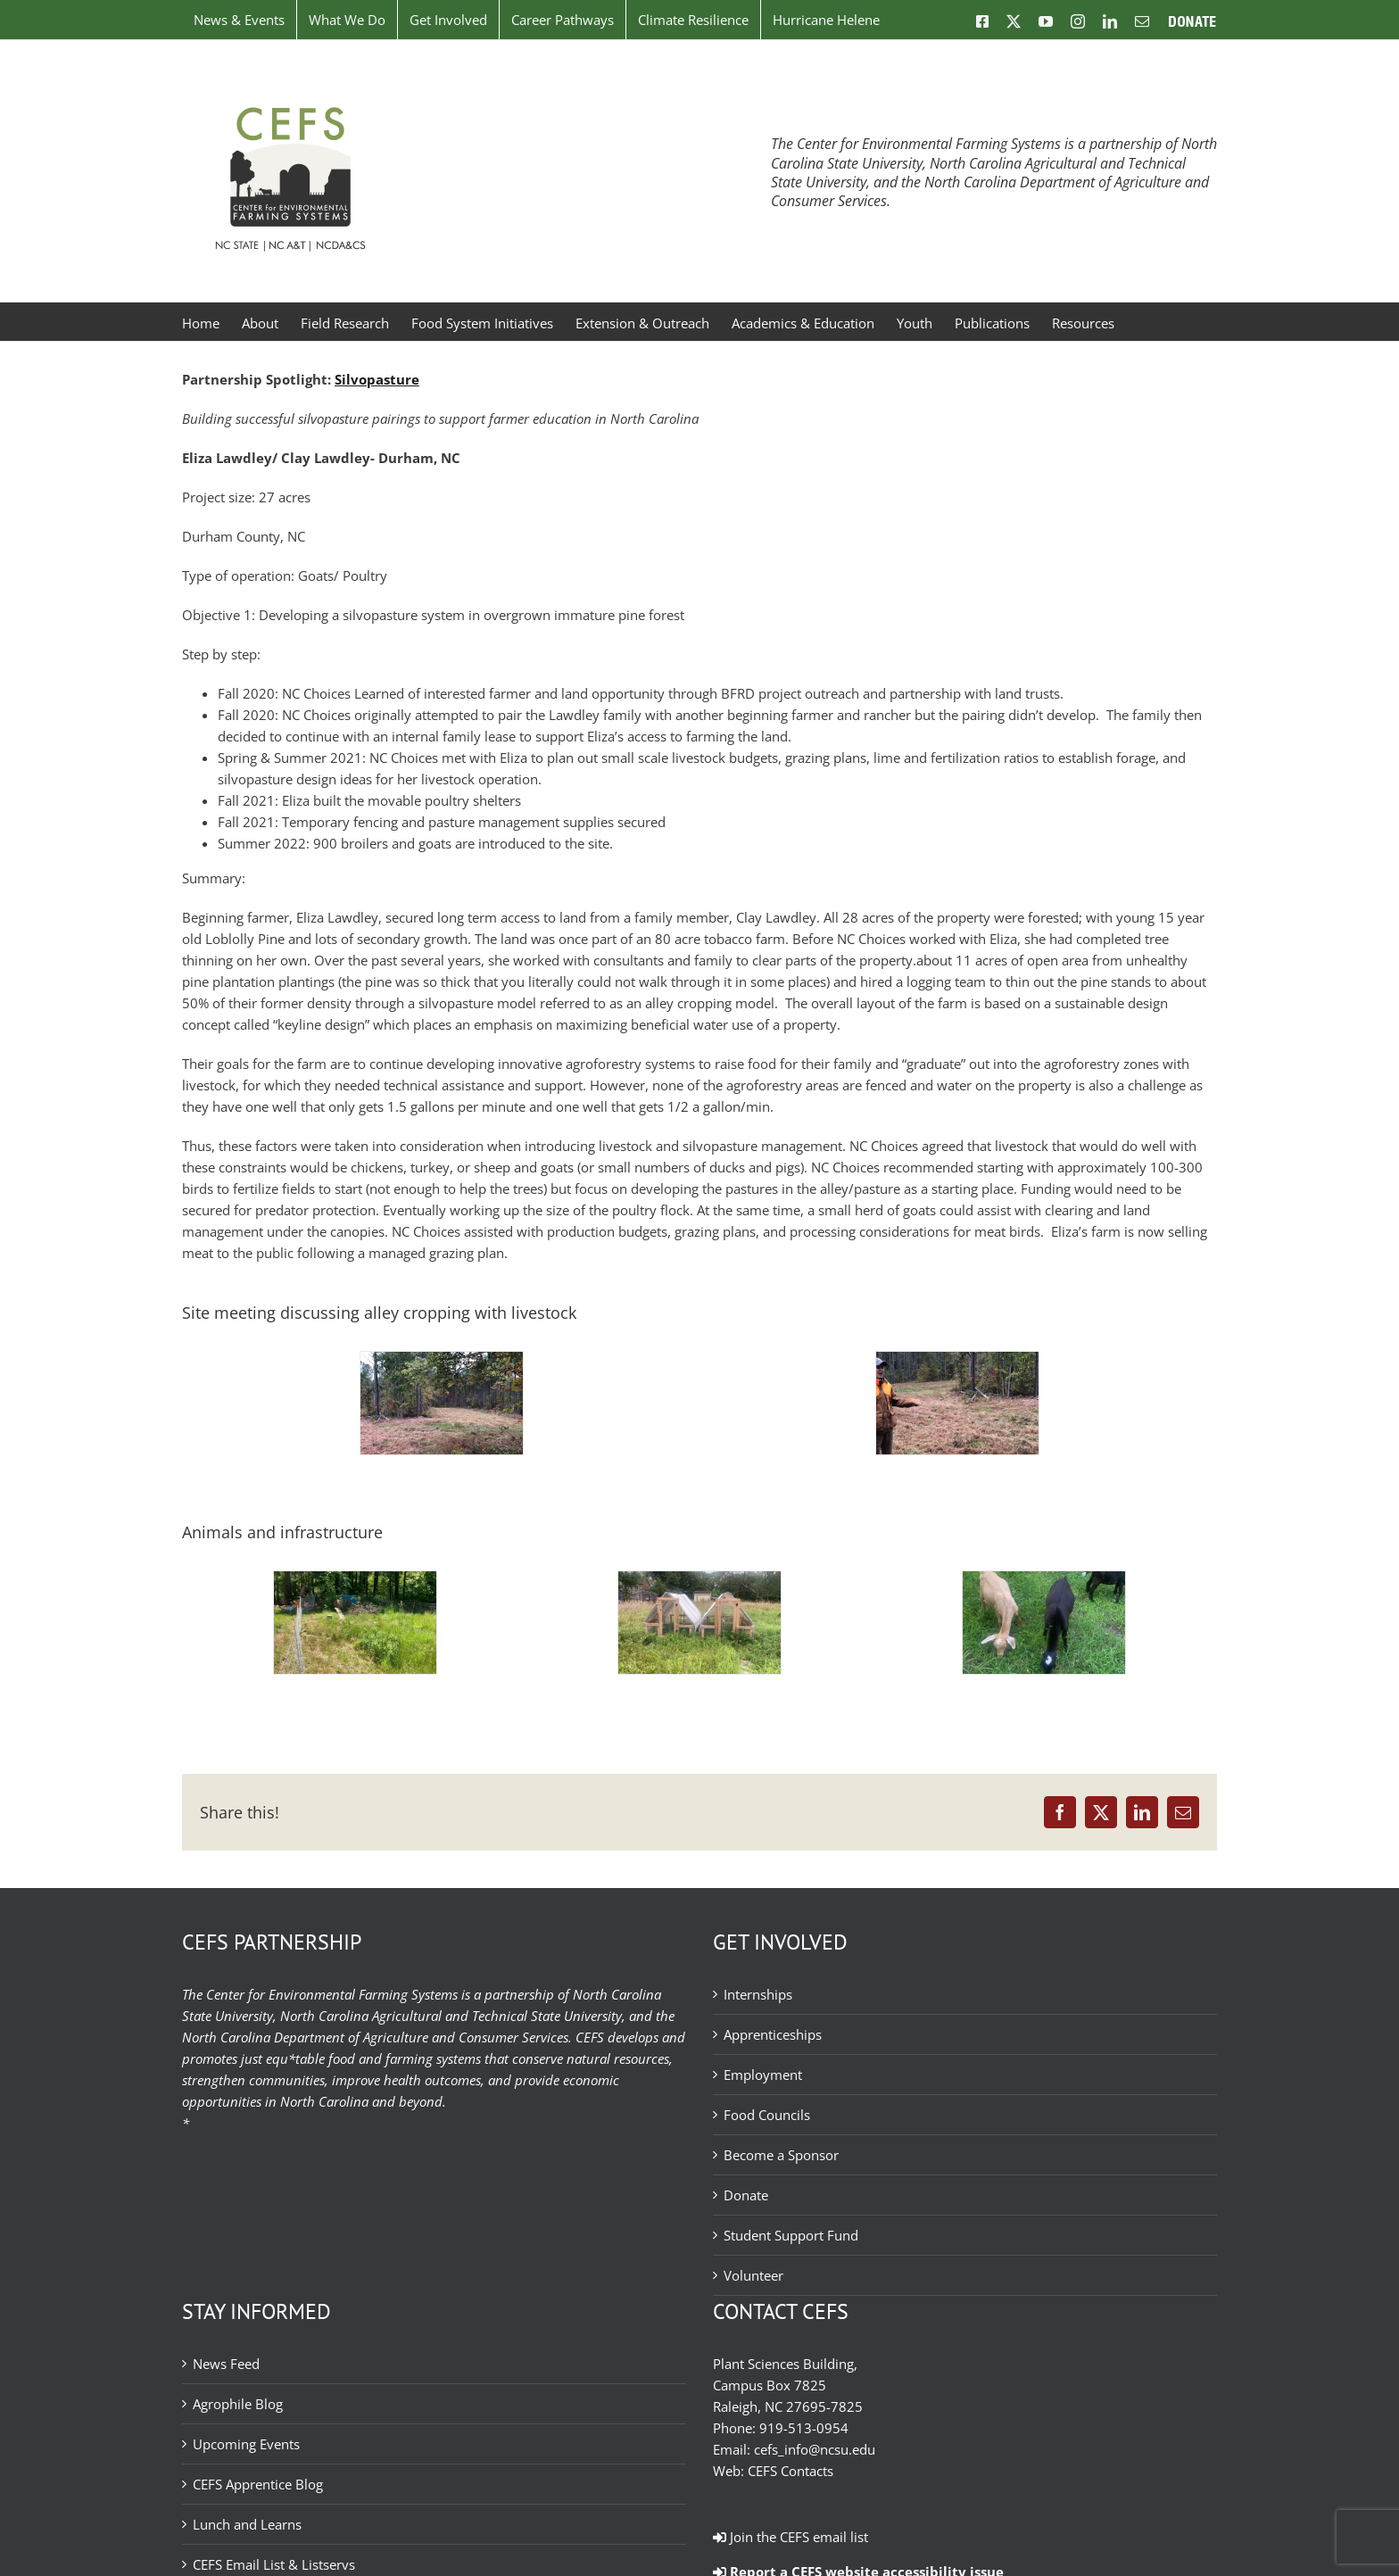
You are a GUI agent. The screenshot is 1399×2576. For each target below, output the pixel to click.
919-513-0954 (804, 2428)
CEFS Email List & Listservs (274, 2564)
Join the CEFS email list (790, 2537)
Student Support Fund (791, 2235)
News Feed (226, 2364)
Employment (763, 2074)
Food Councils (767, 2115)
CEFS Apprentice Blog (258, 2484)
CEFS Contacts (790, 2471)
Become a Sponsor (781, 2155)
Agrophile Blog (238, 2404)
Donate (746, 2195)
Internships (758, 1994)
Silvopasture (377, 379)
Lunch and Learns (247, 2524)
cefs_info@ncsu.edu (814, 2449)
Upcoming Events (246, 2444)
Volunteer (753, 2275)
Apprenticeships (773, 2034)
